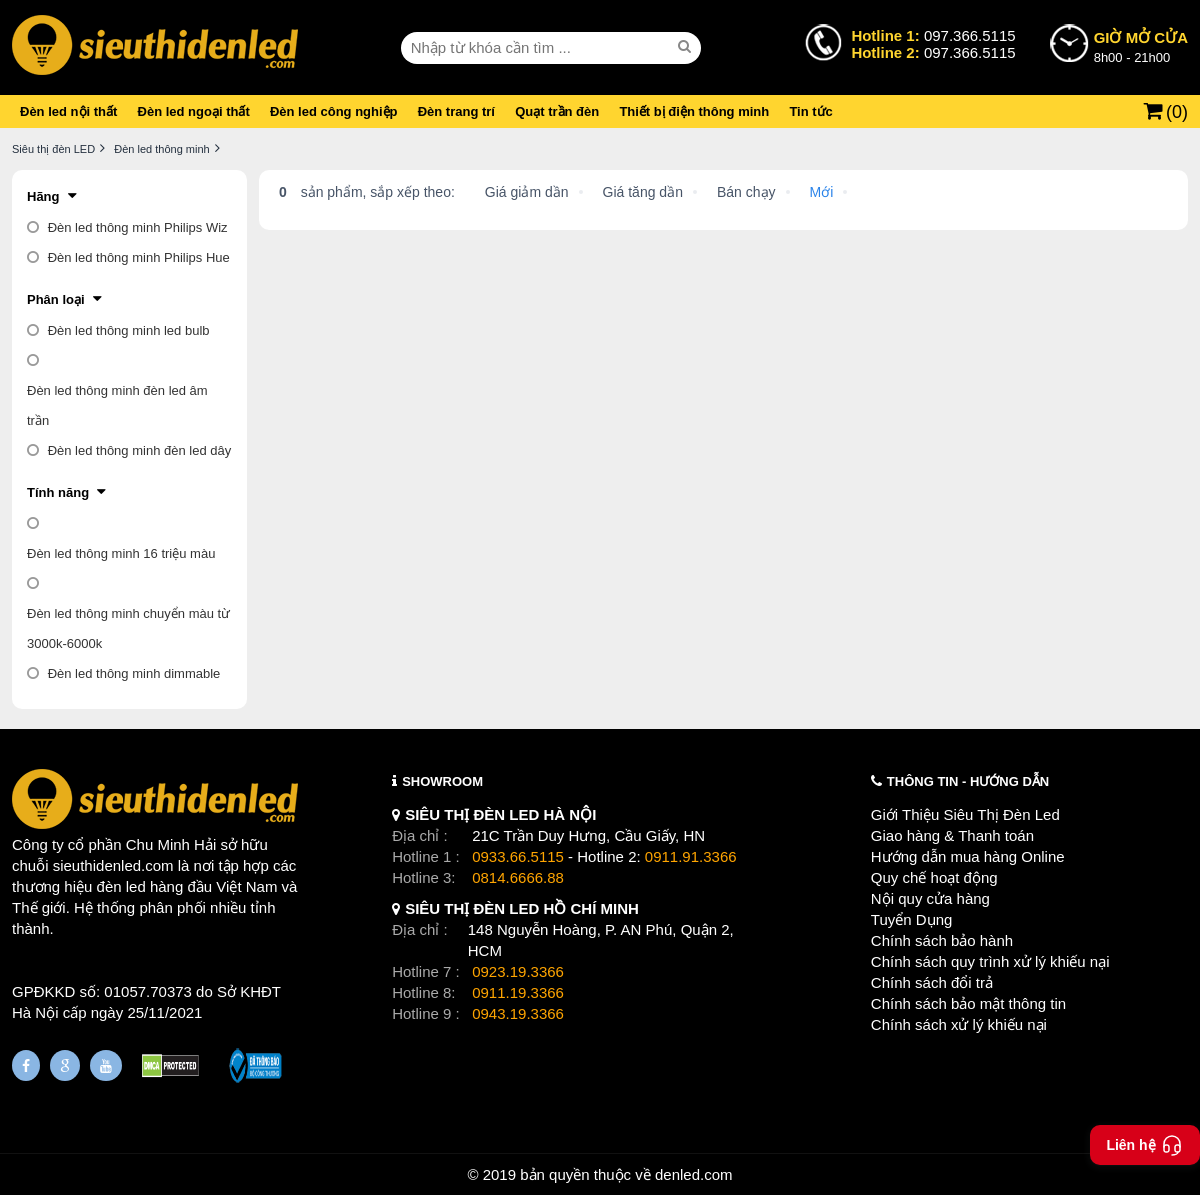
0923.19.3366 (518, 971)
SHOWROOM (442, 781)
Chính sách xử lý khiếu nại (959, 1024)
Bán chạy (746, 192)
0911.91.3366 (691, 856)
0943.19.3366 (518, 1013)
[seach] (687, 47)
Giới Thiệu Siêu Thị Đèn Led (965, 814)
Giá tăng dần (643, 192)
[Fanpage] (26, 1065)
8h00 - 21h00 (1141, 46)
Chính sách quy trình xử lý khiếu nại (990, 961)
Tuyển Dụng (911, 919)
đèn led (121, 886)
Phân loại (56, 299)
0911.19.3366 (518, 992)
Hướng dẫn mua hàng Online (968, 856)
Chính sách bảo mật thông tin (968, 1003)
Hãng (43, 196)
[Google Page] (65, 1065)
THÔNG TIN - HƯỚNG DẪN (968, 781)
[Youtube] (106, 1065)
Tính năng (58, 492)
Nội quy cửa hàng (930, 898)
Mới (822, 192)
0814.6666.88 (518, 877)
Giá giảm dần (527, 192)
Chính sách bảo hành (942, 940)
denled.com (694, 1174)
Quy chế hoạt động (934, 877)
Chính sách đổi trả (932, 982)
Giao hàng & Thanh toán (952, 835)
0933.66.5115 (518, 856)
